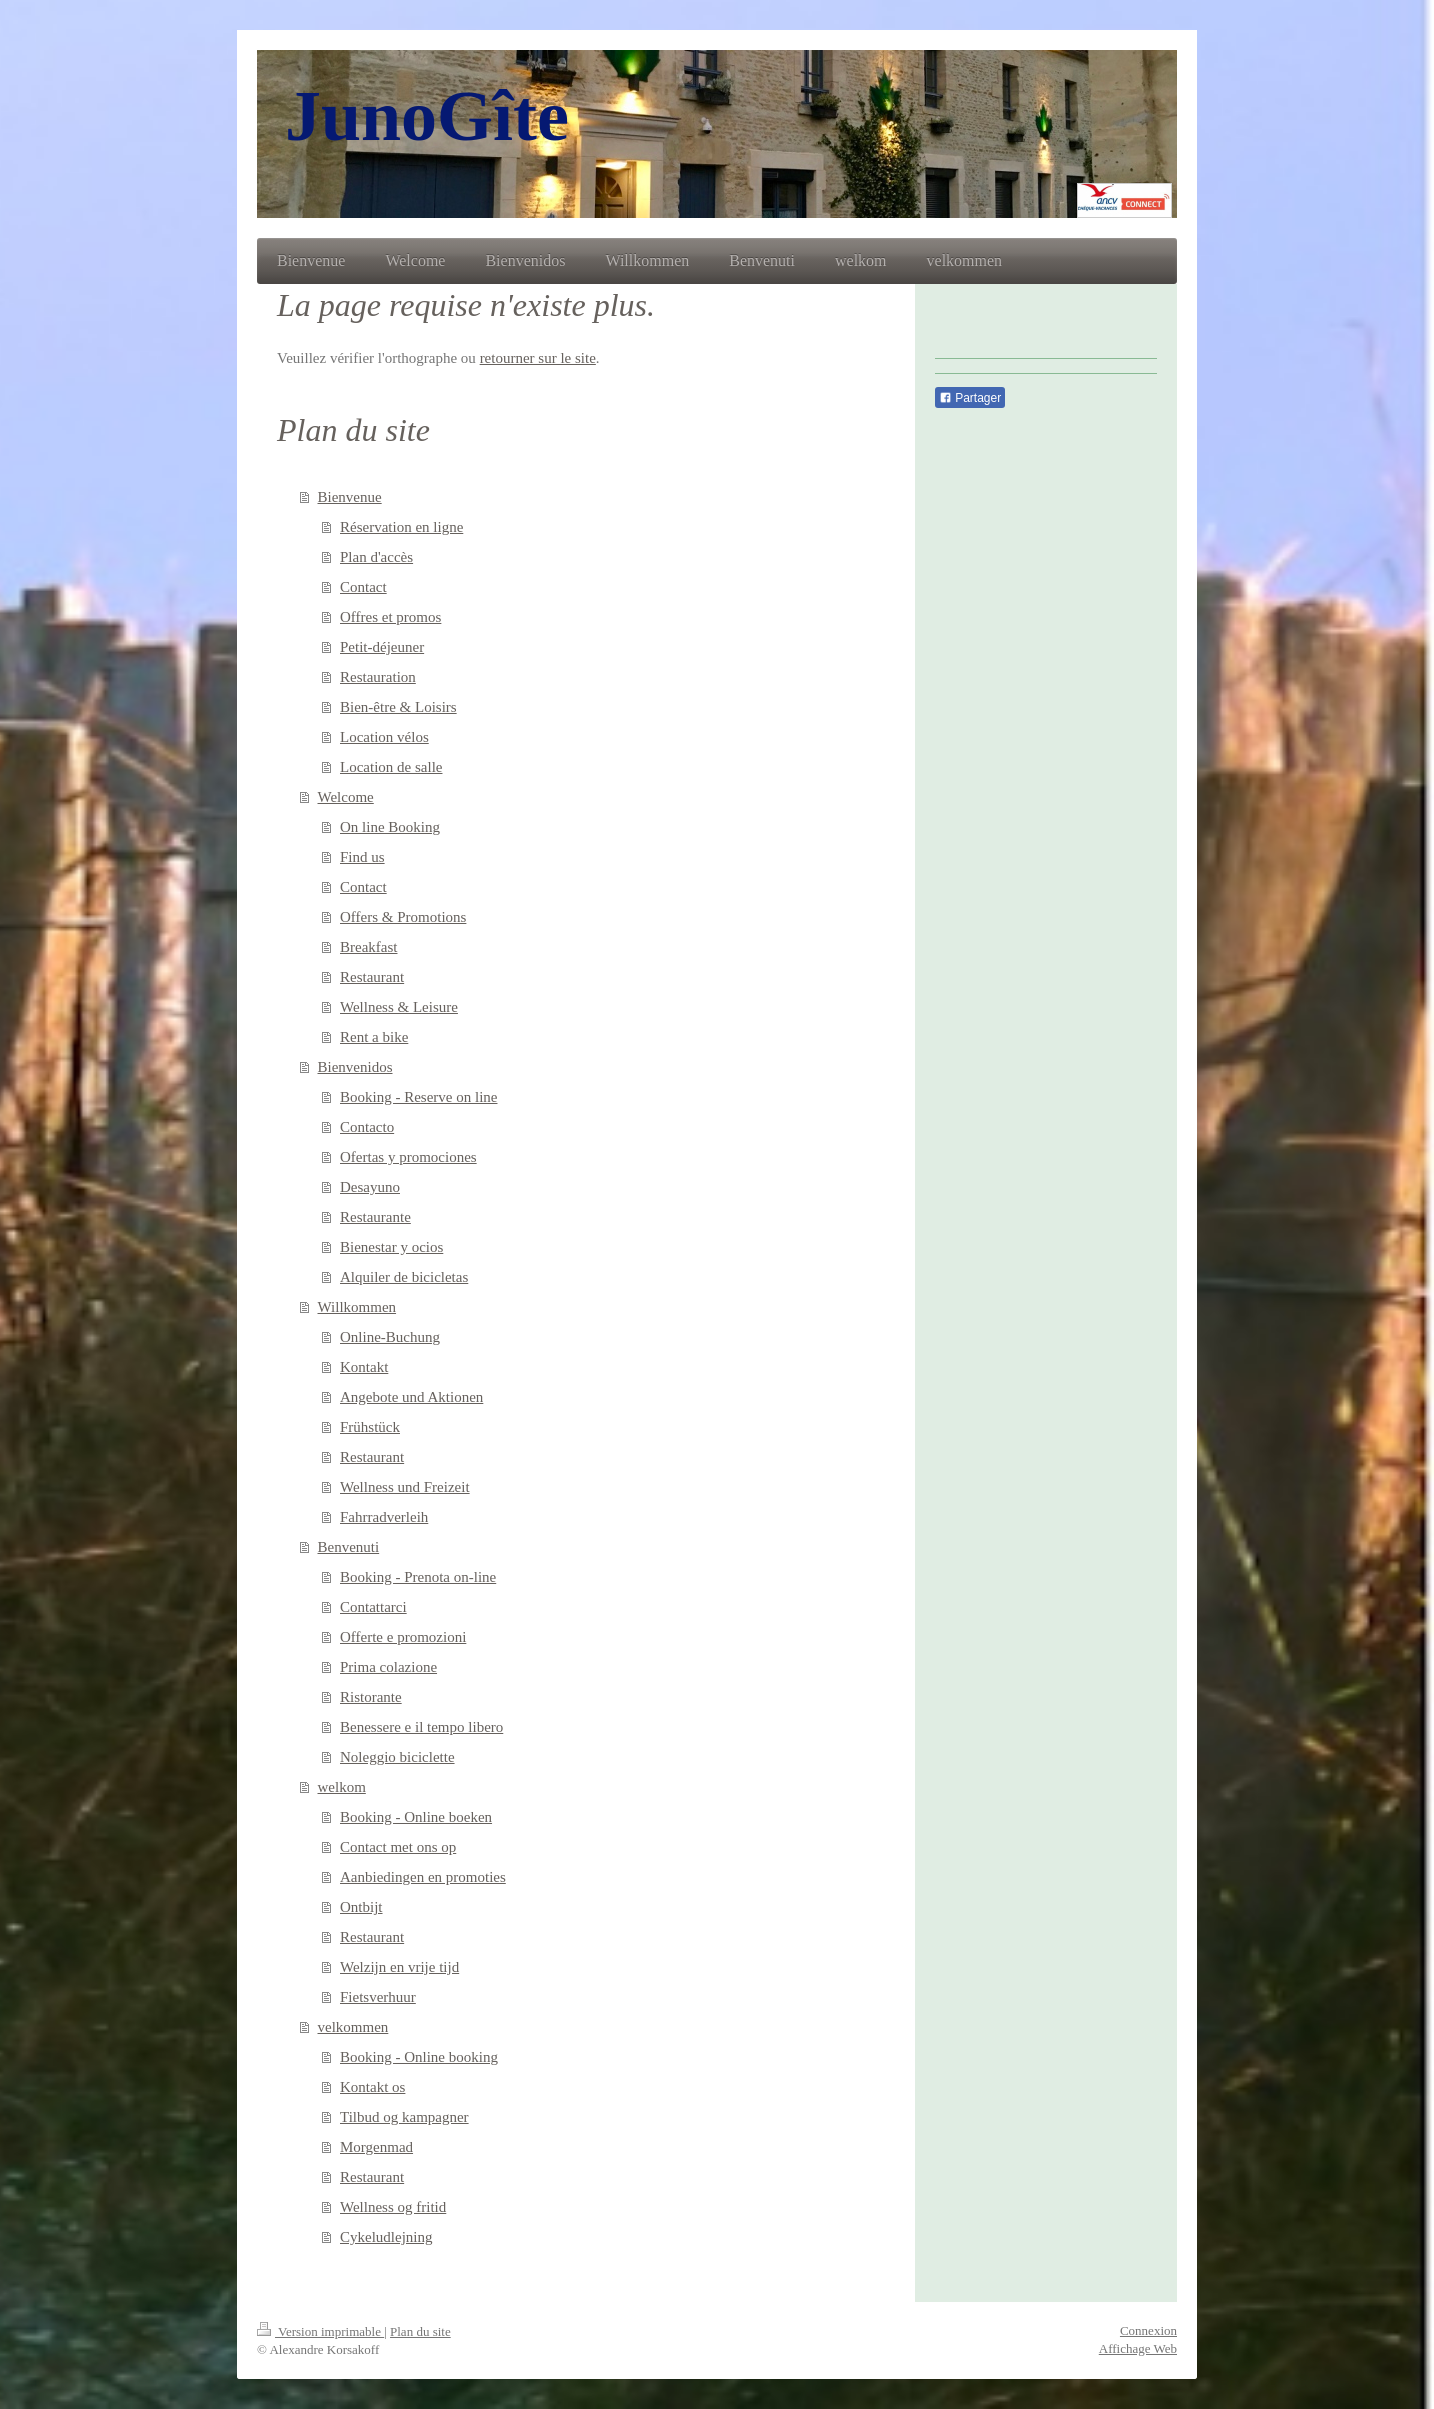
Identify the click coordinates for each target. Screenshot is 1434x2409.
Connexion (1148, 2330)
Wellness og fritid (393, 2207)
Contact (363, 587)
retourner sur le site (538, 358)
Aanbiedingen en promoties (423, 1877)
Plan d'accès (376, 557)
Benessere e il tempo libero (421, 1727)
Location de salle (391, 767)
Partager (970, 398)
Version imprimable (320, 2331)
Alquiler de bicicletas (404, 1277)
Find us (362, 857)
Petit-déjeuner (382, 647)
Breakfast (368, 947)
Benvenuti (349, 1547)
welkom (342, 1787)
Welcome (346, 797)
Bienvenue (350, 497)
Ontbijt (361, 1907)
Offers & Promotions (403, 917)
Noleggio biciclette (397, 1757)
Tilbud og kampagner (404, 2117)
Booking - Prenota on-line (418, 1577)
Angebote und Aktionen (411, 1397)
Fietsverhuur (378, 1997)
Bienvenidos (355, 1067)
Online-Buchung (390, 1337)
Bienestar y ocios (391, 1247)
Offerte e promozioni (403, 1637)
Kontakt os (372, 2087)
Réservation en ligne (401, 527)
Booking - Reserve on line (418, 1097)
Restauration (378, 677)
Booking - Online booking (419, 2057)
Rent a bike (374, 1037)
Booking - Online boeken (416, 1817)
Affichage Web (1138, 2348)
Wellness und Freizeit (405, 1487)
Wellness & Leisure (399, 1007)
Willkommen (357, 1307)
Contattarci (373, 1607)
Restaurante (375, 1217)
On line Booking (390, 827)
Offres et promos (390, 617)
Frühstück (370, 1427)
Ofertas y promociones (408, 1157)
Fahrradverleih (384, 1517)
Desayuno (370, 1187)
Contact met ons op (398, 1847)
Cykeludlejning (386, 2237)
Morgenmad (376, 2147)
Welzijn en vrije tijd (399, 1967)
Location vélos (384, 737)
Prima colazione (388, 1667)
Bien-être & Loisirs (398, 707)
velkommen (353, 2027)
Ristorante (371, 1697)
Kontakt (364, 1367)
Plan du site (420, 2331)
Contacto (367, 1127)
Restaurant (372, 977)
